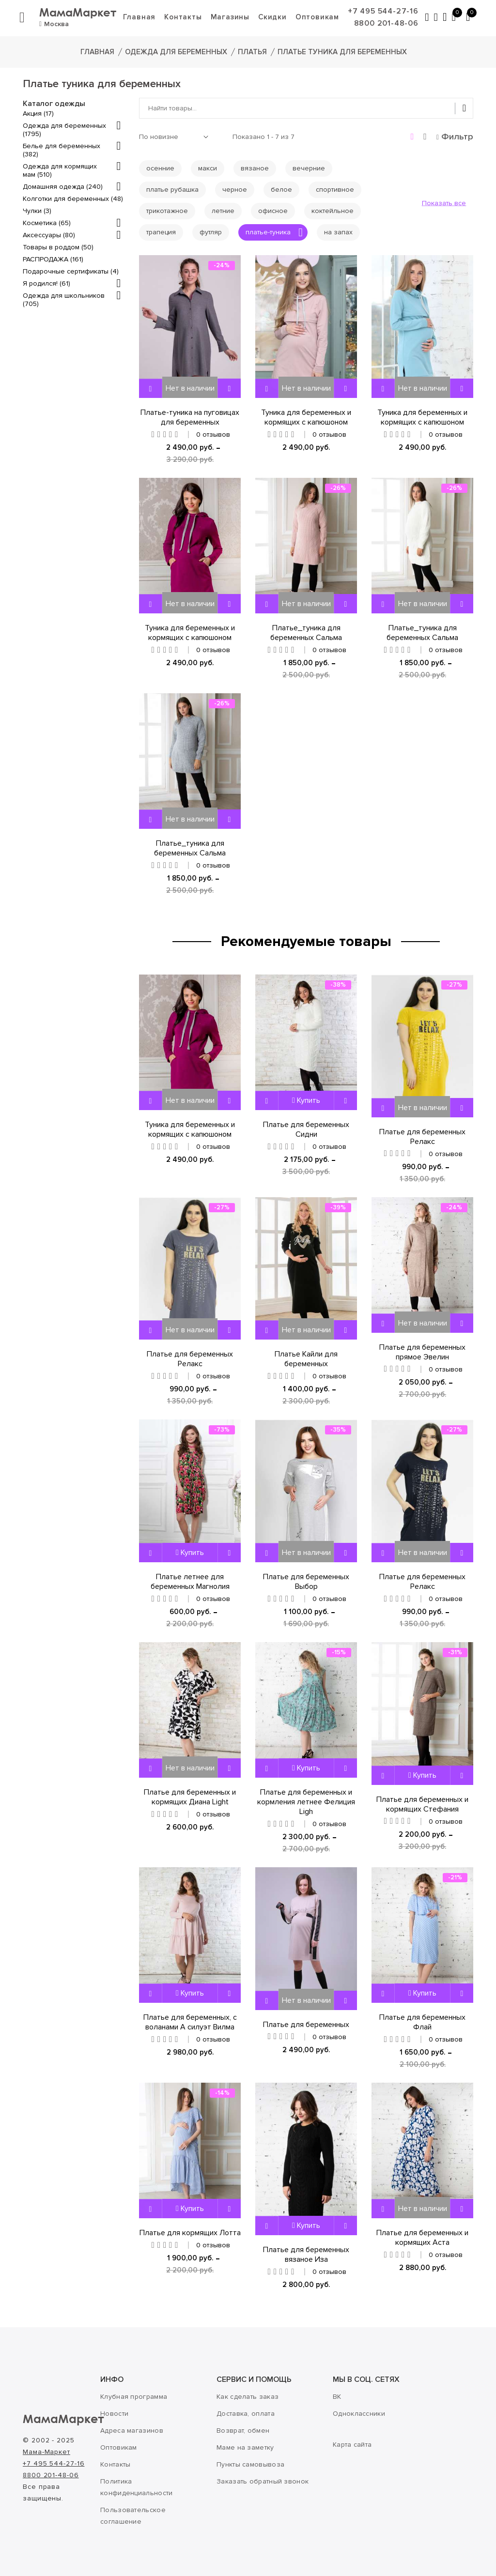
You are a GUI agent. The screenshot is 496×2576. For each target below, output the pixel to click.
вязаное (255, 168)
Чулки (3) (37, 211)
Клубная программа (133, 2397)
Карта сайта (352, 2444)
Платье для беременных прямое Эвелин (422, 1352)
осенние (160, 168)
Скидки (274, 17)
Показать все (444, 203)
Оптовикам (319, 17)
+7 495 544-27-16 (384, 11)
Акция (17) (38, 113)
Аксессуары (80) (49, 235)
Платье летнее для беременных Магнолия (190, 1581)
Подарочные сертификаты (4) (71, 271)
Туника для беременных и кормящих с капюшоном (306, 417)
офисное (273, 211)
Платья (252, 51)
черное (234, 189)
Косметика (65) (47, 223)
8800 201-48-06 (388, 23)
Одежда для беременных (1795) (64, 130)
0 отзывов (213, 434)
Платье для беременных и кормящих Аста (422, 2237)
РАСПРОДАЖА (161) (53, 259)
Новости (114, 2413)
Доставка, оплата (246, 2413)
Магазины (231, 17)
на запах (338, 232)
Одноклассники (359, 2413)
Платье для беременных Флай (422, 2022)
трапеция (161, 232)
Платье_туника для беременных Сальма (306, 632)
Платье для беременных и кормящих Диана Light (190, 1797)
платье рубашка (172, 189)
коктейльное (332, 211)
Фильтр (454, 136)
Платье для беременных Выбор (306, 1581)
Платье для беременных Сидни (306, 1129)
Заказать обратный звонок (263, 2481)
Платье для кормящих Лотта (190, 2233)
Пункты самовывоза (250, 2464)
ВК (337, 2397)
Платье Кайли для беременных (306, 1359)
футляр (211, 232)
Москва (54, 24)
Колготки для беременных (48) (73, 199)
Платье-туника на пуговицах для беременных (189, 417)
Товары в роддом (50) (58, 247)
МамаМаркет (80, 12)
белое (281, 189)
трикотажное (167, 211)
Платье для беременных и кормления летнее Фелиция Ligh (306, 1801)
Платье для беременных (306, 2024)
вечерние (309, 168)
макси (207, 168)
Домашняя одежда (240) (63, 187)
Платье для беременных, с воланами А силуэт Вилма (190, 2022)
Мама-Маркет (46, 2452)
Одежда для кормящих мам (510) (60, 170)
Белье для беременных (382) (61, 150)
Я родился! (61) (46, 283)
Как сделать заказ (248, 2397)
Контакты (184, 17)
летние (223, 211)
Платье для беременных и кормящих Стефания (422, 1804)
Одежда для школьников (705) (64, 299)
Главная (140, 17)
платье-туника (274, 232)
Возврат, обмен (243, 2430)
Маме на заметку (245, 2447)
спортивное (335, 189)
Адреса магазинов (131, 2430)
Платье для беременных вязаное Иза (306, 2254)
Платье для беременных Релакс (422, 1136)
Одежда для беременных (176, 51)
